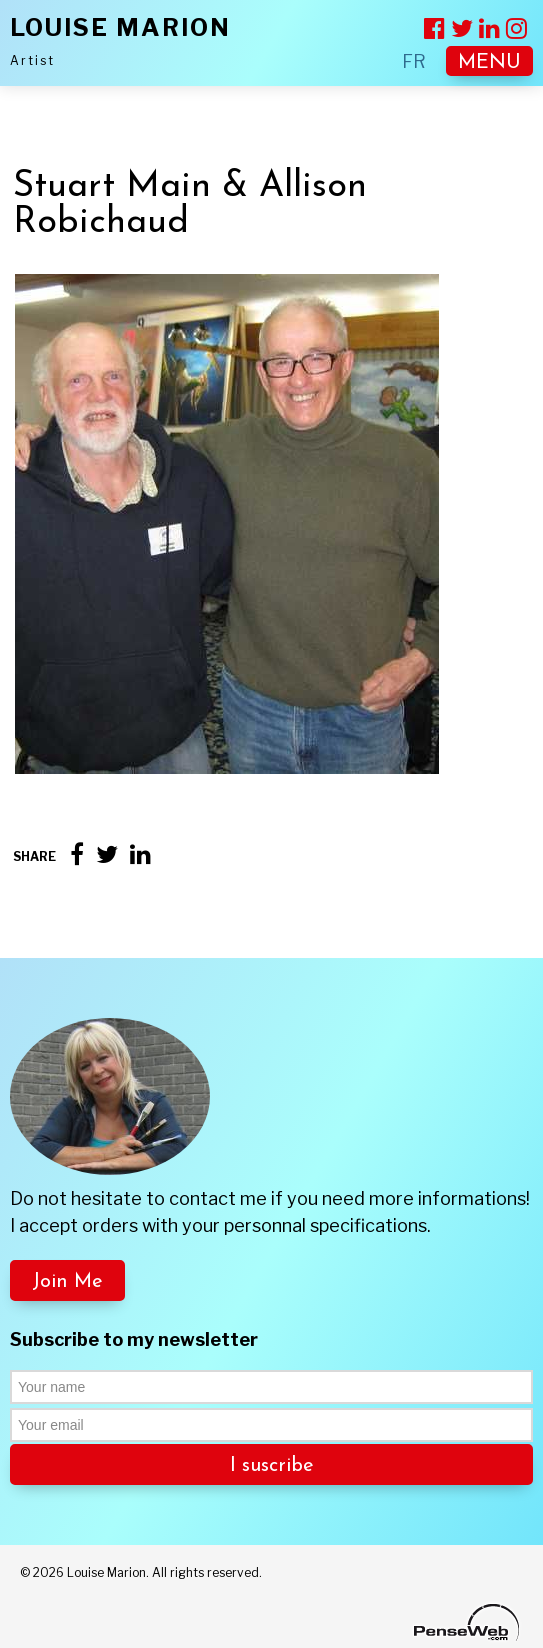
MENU (489, 63)
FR (414, 61)
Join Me (67, 1282)
